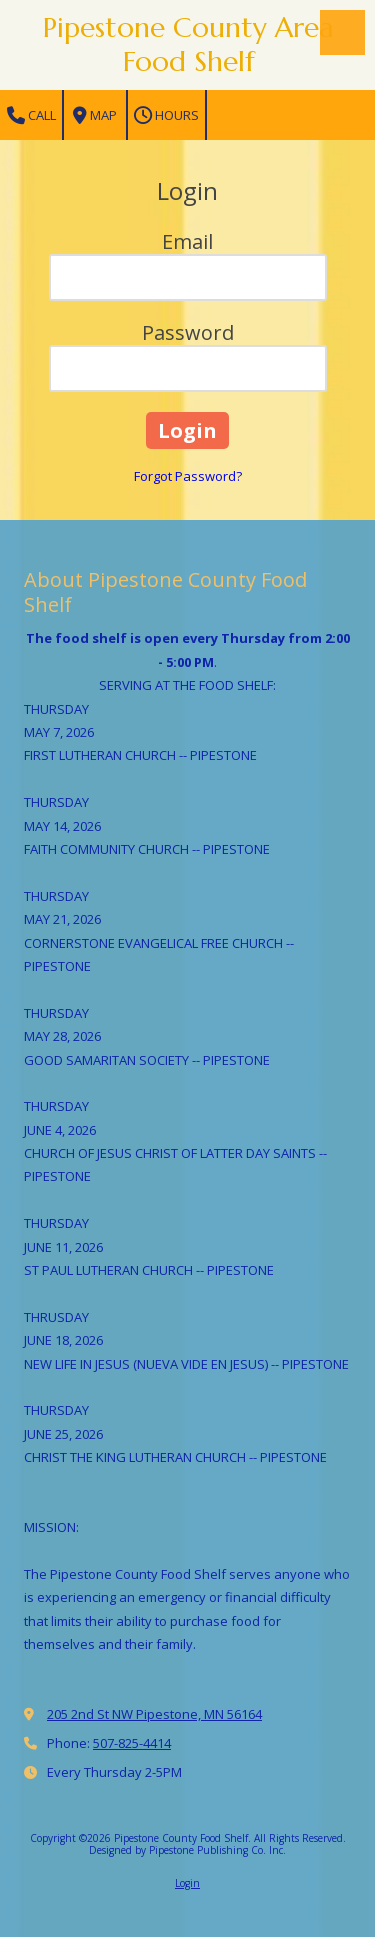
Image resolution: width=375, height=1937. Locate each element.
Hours (166, 115)
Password (188, 332)
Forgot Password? (188, 476)
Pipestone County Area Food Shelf (188, 44)
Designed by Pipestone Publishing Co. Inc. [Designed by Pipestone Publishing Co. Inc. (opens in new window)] (187, 1850)
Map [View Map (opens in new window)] (95, 115)
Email (187, 241)
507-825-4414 (132, 1743)
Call (31, 115)
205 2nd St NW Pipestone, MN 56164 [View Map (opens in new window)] (154, 1714)
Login (187, 1883)
